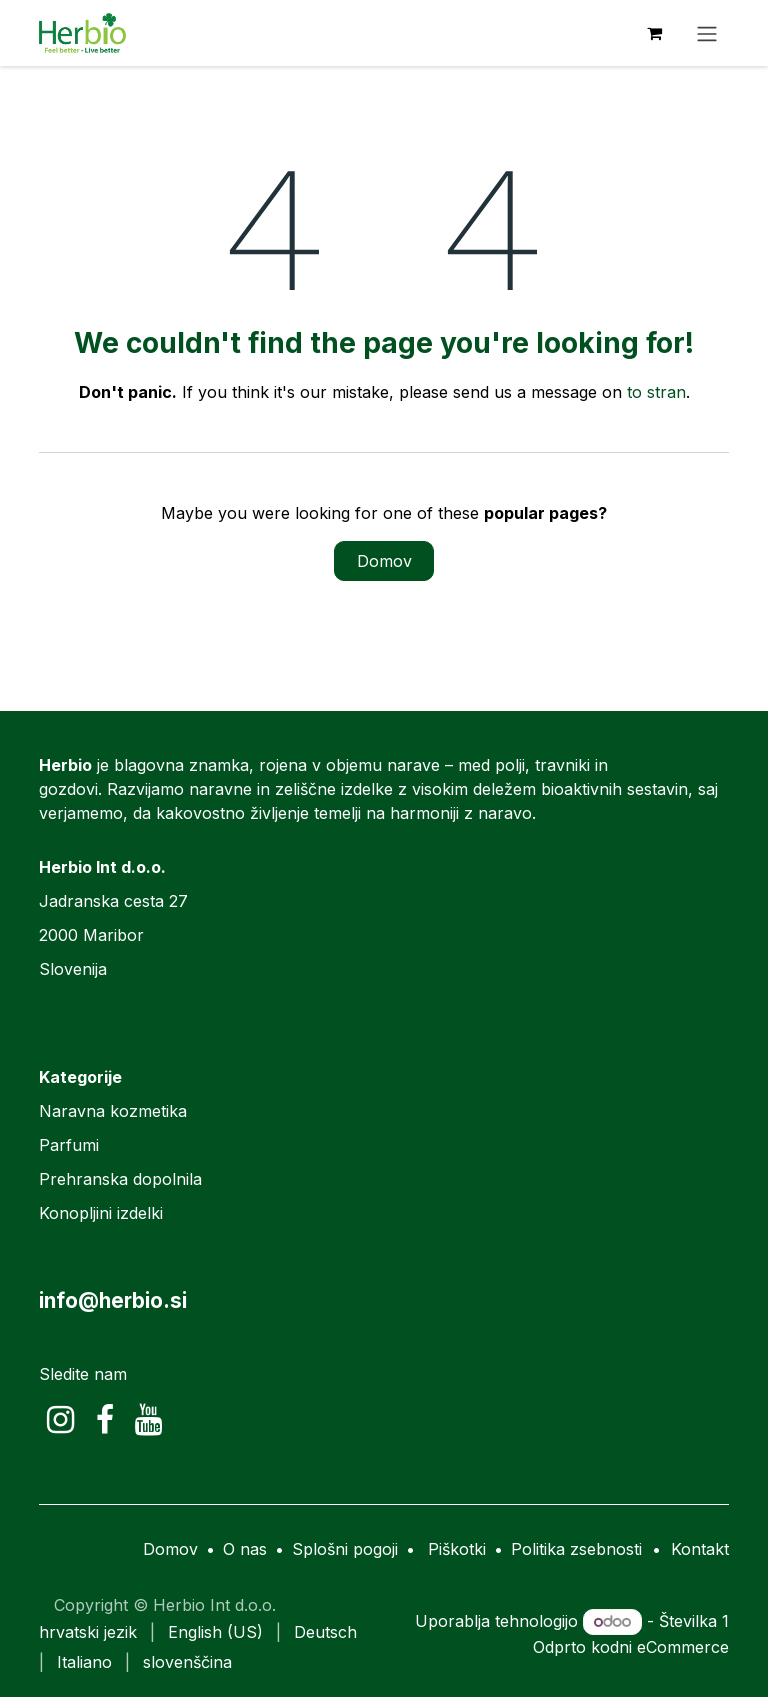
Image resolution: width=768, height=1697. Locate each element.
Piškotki (457, 1549)
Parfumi (69, 1145)
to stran (656, 392)
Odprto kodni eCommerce (631, 1647)
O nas (245, 1549)
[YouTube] (148, 1420)
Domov (384, 561)
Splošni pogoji (345, 1549)
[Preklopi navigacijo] (707, 33)
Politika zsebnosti (576, 1549)
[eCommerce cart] (654, 33)
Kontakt (700, 1549)
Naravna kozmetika (113, 1111)
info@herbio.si (113, 1300)
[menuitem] (88, 1632)
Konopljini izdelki (101, 1213)
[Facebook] (105, 1420)
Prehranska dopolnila (120, 1179)
